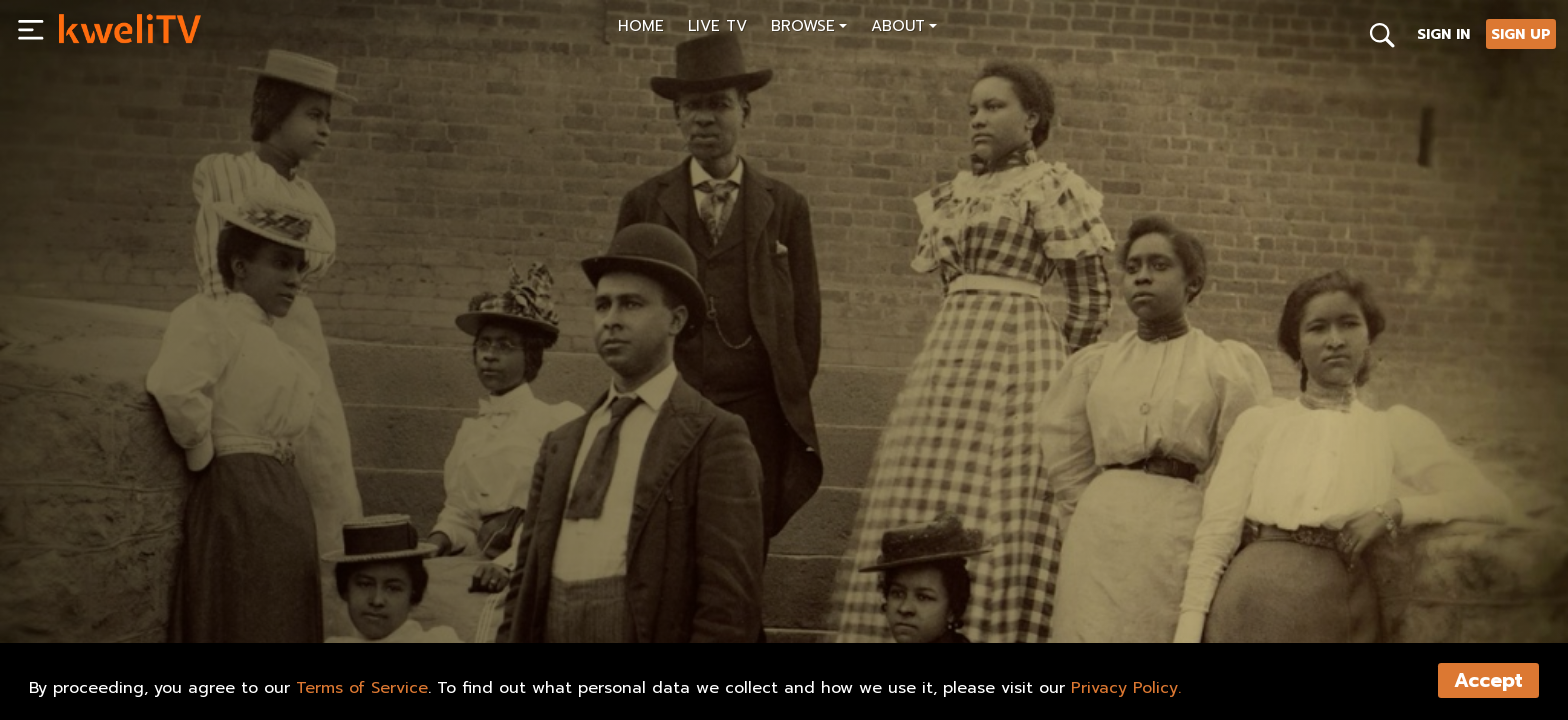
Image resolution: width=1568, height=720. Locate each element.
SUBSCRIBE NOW (133, 611)
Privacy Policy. (1126, 688)
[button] (809, 28)
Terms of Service (362, 688)
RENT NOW (263, 611)
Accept (1488, 680)
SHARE (463, 611)
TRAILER (367, 611)
